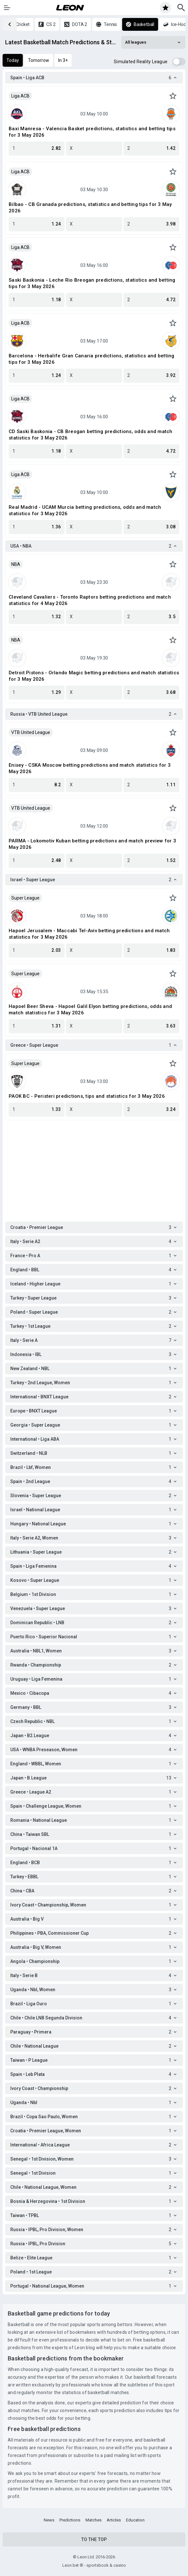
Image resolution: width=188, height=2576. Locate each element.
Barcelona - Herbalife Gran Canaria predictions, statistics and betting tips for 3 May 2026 (92, 359)
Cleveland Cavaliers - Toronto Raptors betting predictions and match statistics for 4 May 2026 (90, 600)
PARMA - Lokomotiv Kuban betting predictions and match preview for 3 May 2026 (92, 844)
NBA (15, 564)
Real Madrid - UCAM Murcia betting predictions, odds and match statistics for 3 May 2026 (85, 510)
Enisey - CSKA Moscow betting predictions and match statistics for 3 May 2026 (90, 768)
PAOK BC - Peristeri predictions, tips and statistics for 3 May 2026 (87, 1096)
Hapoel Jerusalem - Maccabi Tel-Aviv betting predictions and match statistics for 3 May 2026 (89, 934)
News (49, 2520)
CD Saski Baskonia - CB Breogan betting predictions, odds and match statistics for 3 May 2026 (91, 435)
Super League (25, 897)
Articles (114, 2520)
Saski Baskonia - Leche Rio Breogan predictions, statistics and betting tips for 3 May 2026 (92, 283)
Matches (93, 2520)
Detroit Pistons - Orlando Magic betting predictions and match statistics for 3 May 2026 (94, 676)
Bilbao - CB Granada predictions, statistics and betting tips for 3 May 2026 (90, 207)
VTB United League (30, 732)
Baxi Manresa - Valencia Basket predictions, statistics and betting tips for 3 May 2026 (92, 132)
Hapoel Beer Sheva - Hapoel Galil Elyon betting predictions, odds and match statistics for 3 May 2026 (90, 1009)
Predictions (69, 2520)
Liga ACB (20, 95)
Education (135, 2520)
